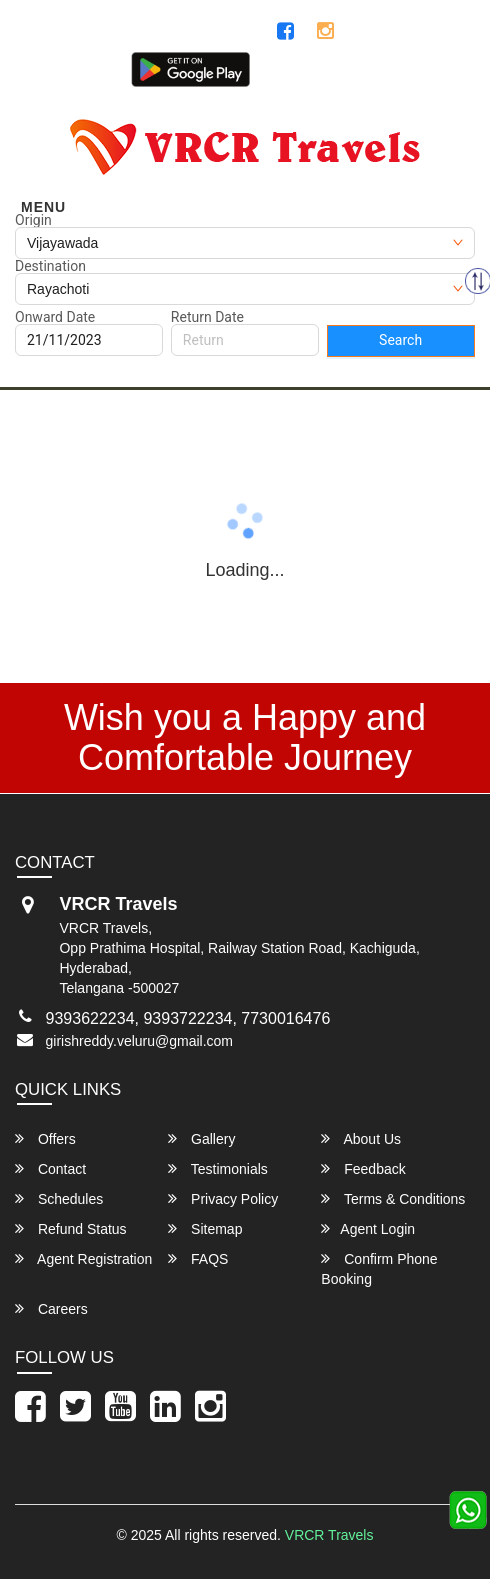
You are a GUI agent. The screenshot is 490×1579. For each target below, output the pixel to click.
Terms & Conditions (393, 1198)
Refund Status (71, 1228)
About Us (361, 1138)
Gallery (201, 1138)
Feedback (363, 1168)
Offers (45, 1138)
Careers (51, 1308)
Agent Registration (83, 1258)
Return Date (207, 317)
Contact (50, 1168)
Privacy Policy (223, 1198)
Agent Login (427, 74)
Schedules (59, 1198)
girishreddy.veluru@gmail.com (139, 1041)
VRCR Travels (329, 1535)
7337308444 (419, 32)
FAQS (198, 1258)
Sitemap (205, 1228)
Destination (50, 266)
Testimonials (218, 1168)
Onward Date (55, 317)
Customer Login (312, 74)
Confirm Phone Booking (379, 1268)
